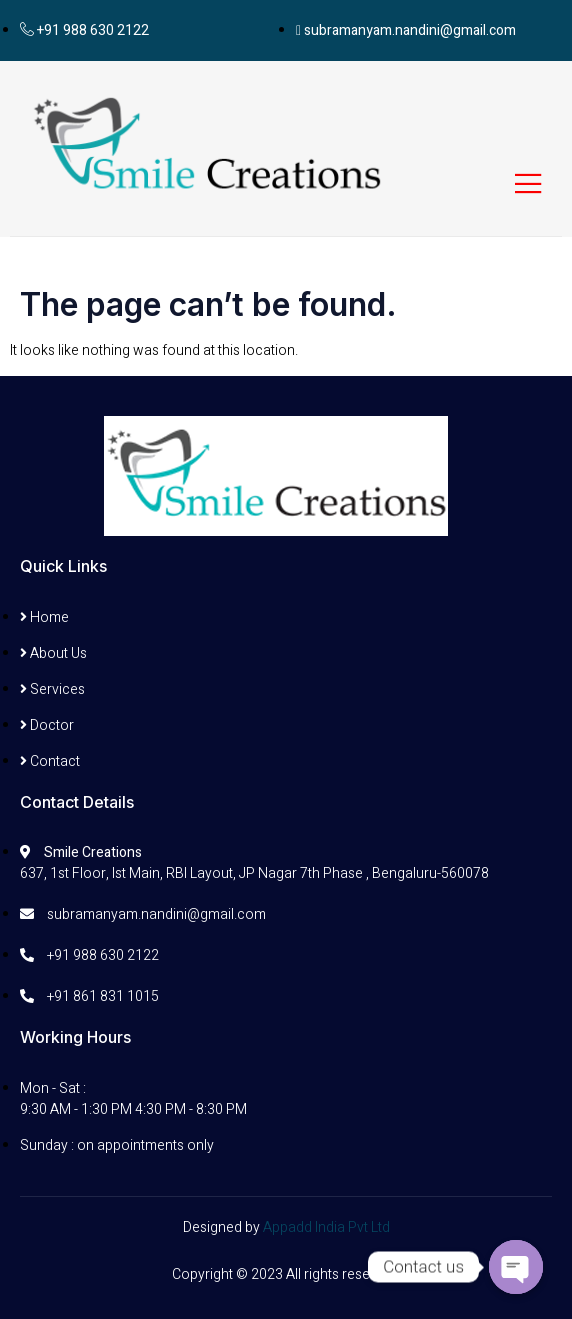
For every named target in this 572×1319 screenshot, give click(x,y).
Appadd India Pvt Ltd (326, 1227)
